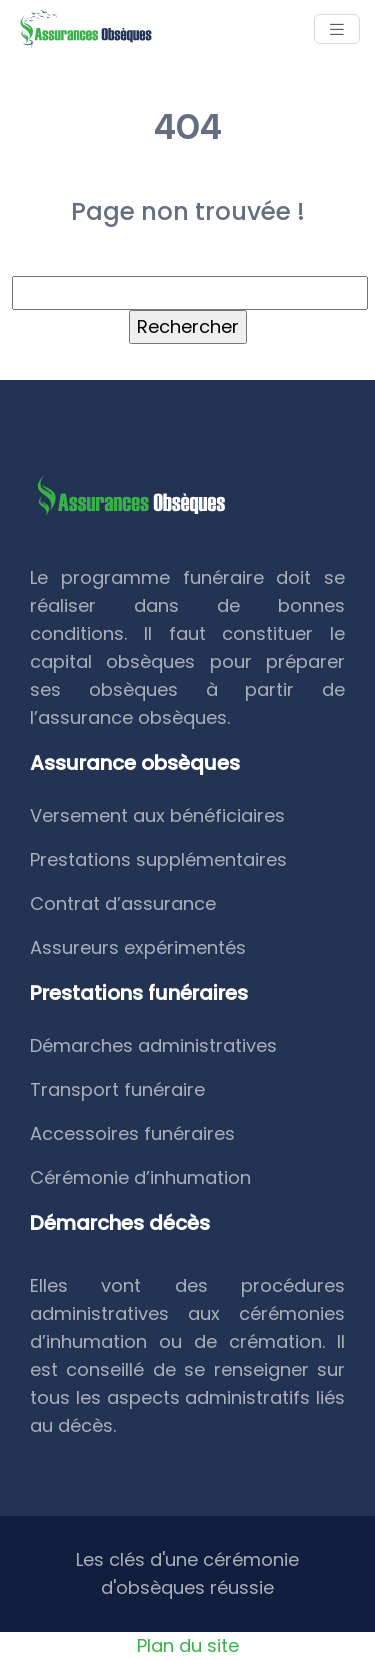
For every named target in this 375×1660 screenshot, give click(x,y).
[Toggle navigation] (337, 29)
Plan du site (188, 1645)
